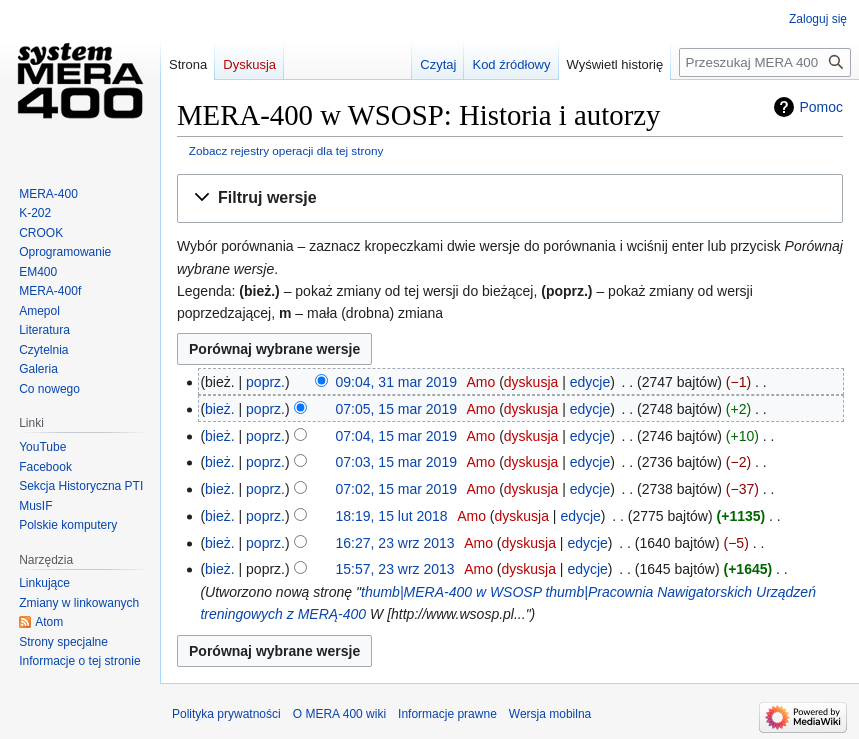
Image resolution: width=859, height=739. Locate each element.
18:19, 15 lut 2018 (392, 516)
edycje (590, 382)
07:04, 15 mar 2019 (396, 436)
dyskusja (531, 382)
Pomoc (821, 107)
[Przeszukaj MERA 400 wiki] (765, 62)
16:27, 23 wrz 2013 (395, 543)
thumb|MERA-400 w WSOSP (451, 592)
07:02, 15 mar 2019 (396, 489)
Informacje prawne (447, 714)
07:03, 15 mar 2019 (396, 462)
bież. (220, 409)
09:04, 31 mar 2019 (396, 382)
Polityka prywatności (226, 714)
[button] (510, 198)
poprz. (265, 382)
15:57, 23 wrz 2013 (395, 569)
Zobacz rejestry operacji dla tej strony (286, 150)
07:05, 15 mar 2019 (396, 409)
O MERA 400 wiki (339, 714)
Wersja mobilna (550, 714)
